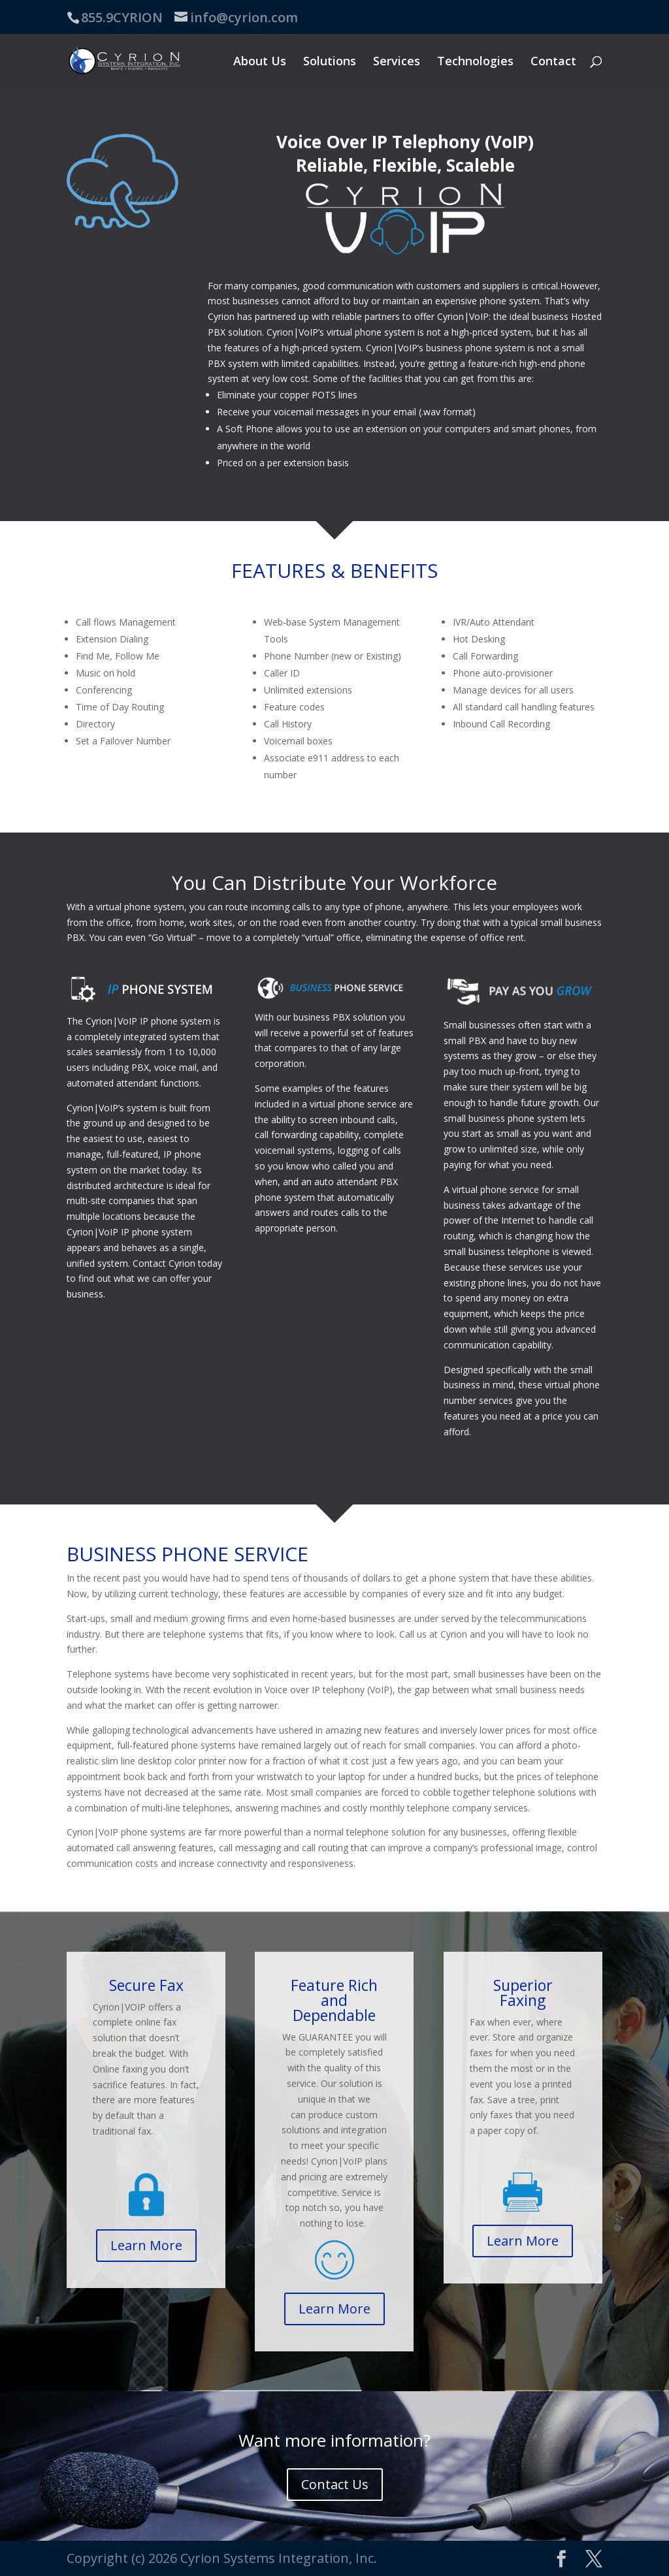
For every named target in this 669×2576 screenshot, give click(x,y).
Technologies (475, 62)
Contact (553, 62)
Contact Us (334, 2484)
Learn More (146, 2245)
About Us (259, 62)
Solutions (329, 62)
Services (396, 62)
